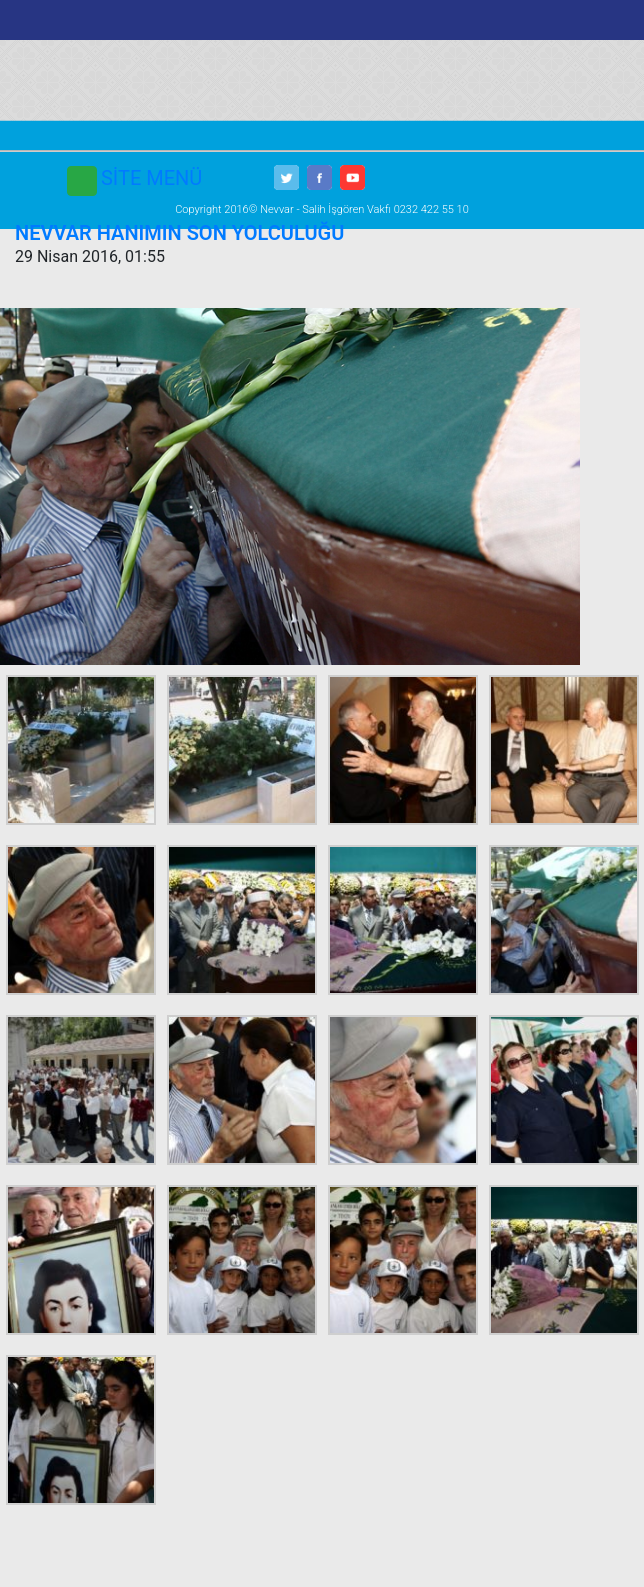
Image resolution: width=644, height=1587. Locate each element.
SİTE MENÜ (151, 178)
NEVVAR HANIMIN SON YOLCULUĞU (179, 233)
